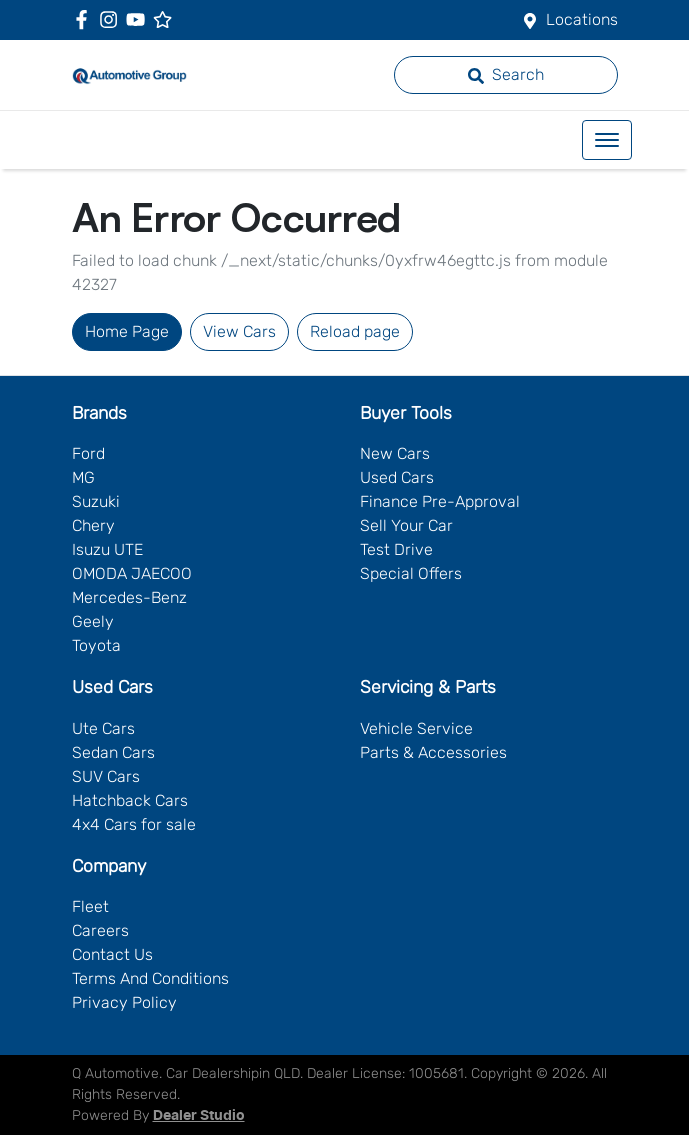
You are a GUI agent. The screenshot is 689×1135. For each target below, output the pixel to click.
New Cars (395, 453)
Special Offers (411, 573)
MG (83, 477)
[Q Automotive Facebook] (85, 19)
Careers (100, 930)
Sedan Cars (113, 752)
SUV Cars (106, 776)
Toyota (96, 645)
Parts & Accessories (433, 752)
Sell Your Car (406, 525)
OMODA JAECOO (132, 573)
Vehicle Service (416, 728)
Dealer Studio (199, 1116)
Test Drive (396, 549)
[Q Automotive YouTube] (139, 19)
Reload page (355, 331)
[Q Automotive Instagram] (112, 19)
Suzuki (96, 501)
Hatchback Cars (130, 800)
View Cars (239, 331)
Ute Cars (103, 728)
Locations (582, 19)
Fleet (90, 906)
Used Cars (397, 477)
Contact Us (112, 954)
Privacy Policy (124, 1002)
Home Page (127, 331)
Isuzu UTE (107, 549)
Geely (93, 621)
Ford (88, 453)
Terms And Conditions (150, 978)
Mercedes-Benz (129, 597)
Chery (93, 525)
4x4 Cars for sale (134, 824)
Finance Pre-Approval (440, 501)
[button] (607, 140)
